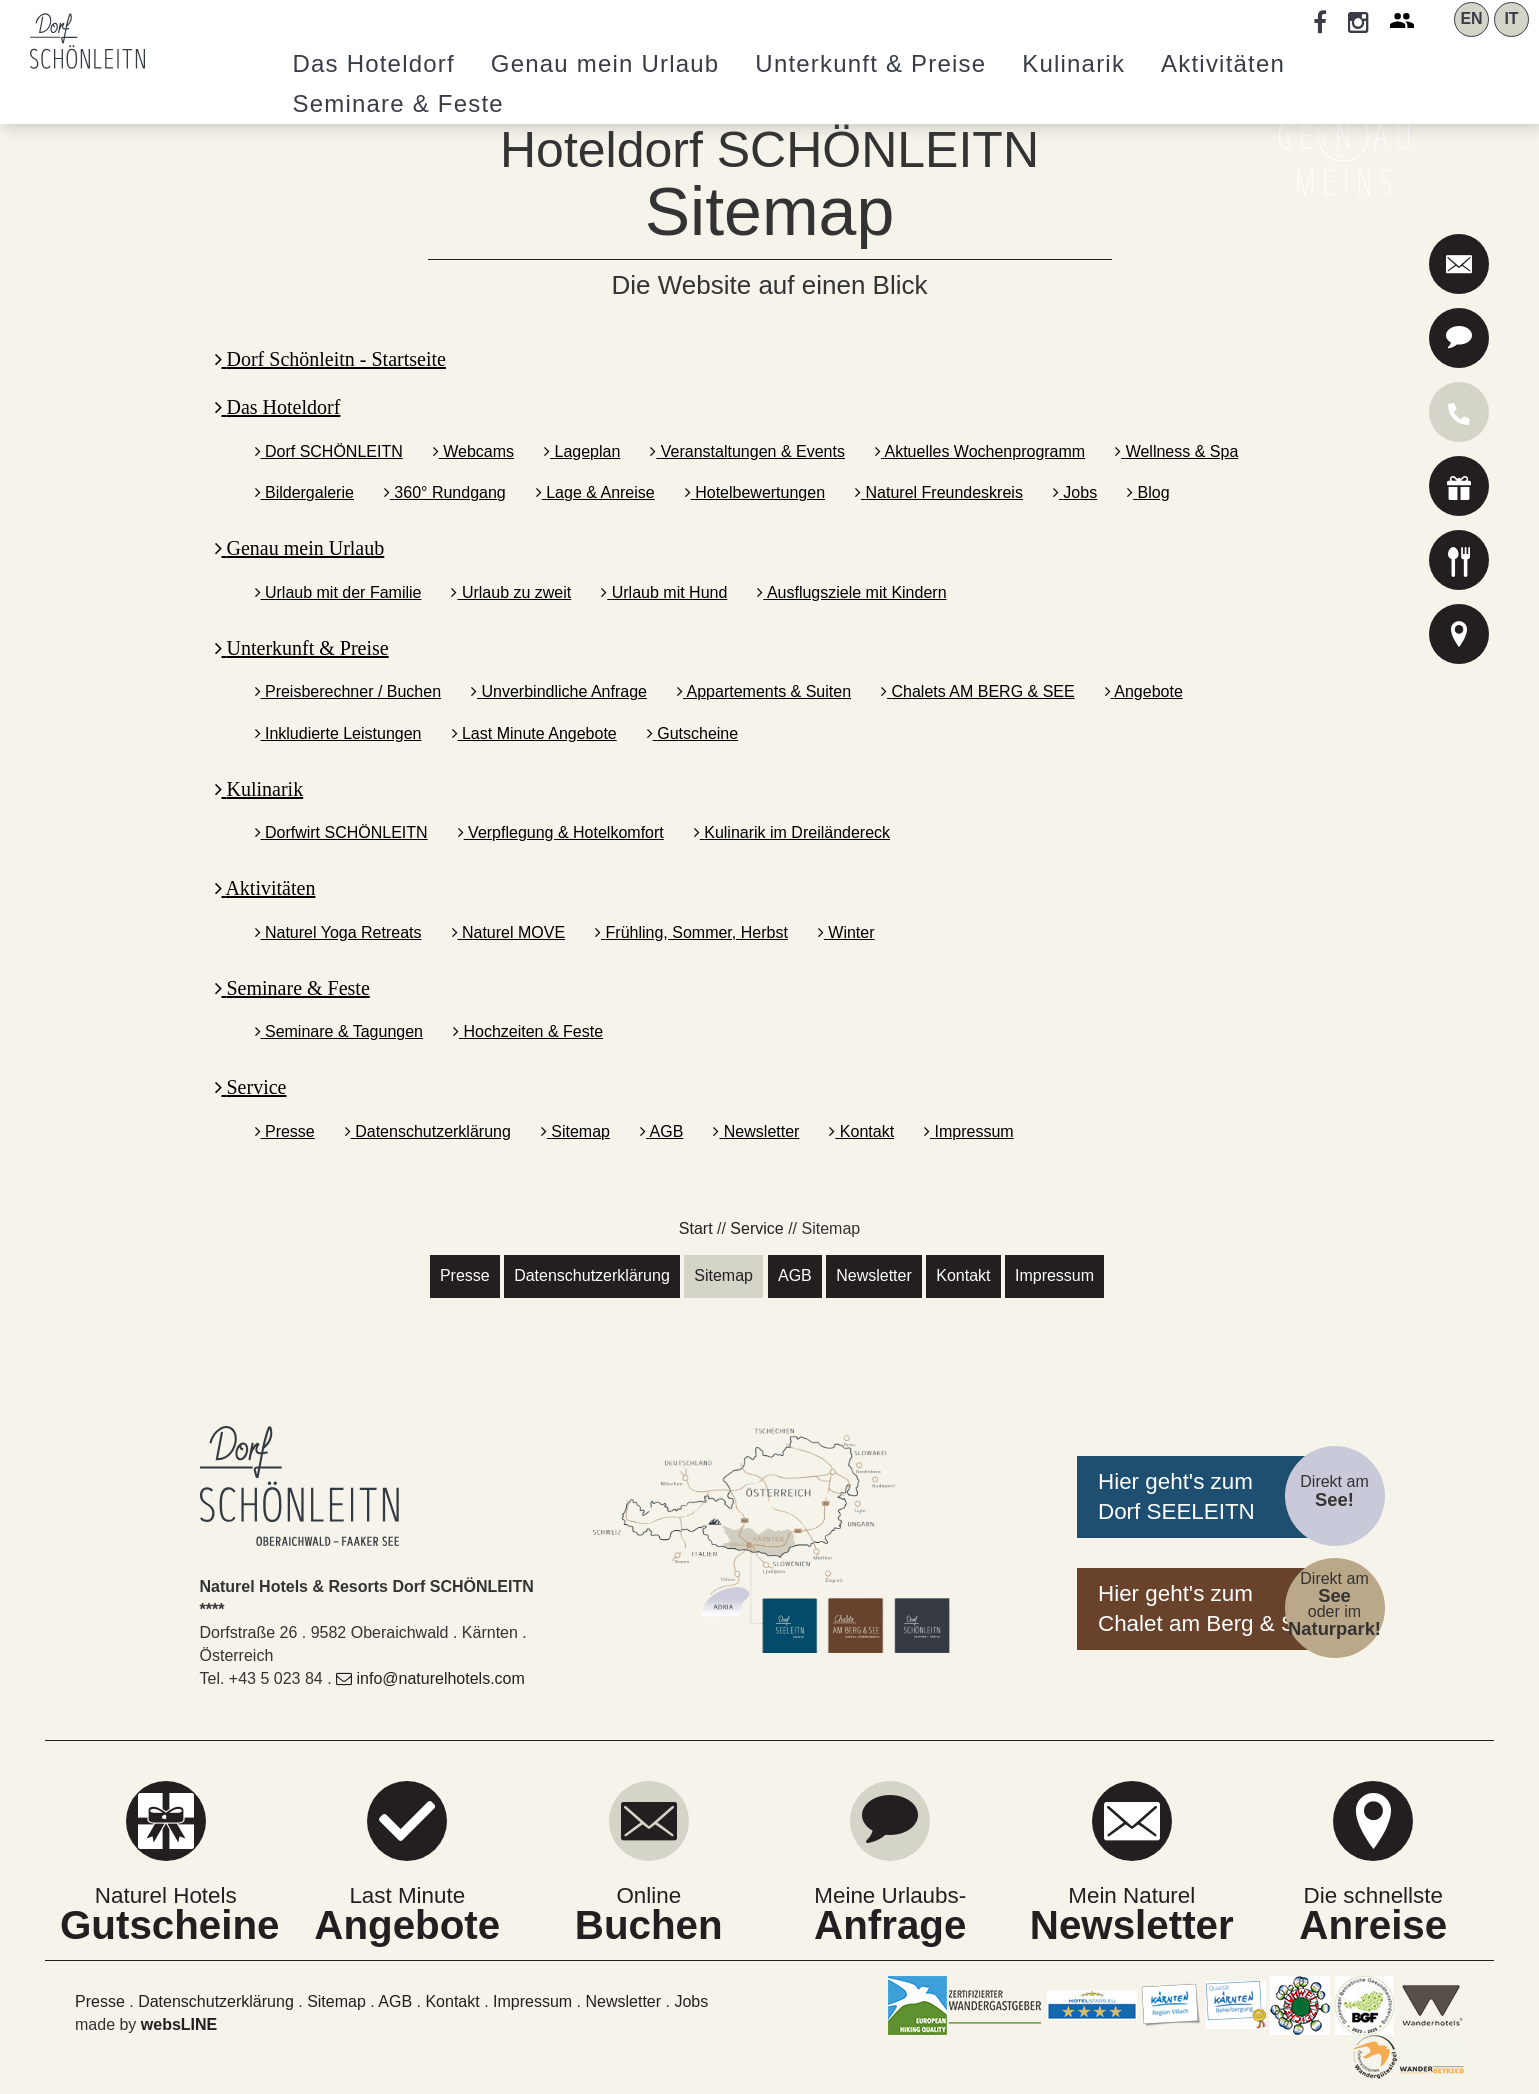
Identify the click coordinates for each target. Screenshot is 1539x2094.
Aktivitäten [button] (1223, 63)
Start (696, 1228)
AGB (661, 1131)
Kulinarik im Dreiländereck (792, 832)
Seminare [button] (398, 103)
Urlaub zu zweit (511, 592)
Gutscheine (692, 733)
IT (1511, 18)
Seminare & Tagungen (339, 1031)
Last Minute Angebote (534, 733)
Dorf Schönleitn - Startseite (330, 359)
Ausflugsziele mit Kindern (851, 592)
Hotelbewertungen (755, 492)
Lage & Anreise (595, 492)
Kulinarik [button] (1073, 63)
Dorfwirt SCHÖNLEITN (341, 832)
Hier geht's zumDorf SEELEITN (1176, 1496)
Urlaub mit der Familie (338, 592)
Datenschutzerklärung (428, 1131)
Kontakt (861, 1131)
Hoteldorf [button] (374, 63)
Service (251, 1087)
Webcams (473, 451)
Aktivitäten (265, 888)
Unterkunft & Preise (302, 648)
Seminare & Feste (292, 988)
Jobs (1075, 492)
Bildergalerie (304, 492)
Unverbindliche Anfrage (559, 691)
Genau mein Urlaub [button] (605, 63)
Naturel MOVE (509, 932)
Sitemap (575, 1131)
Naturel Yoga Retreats (338, 932)
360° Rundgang (445, 492)
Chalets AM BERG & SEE (978, 691)
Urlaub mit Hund (664, 592)
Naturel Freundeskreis (939, 492)
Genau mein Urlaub (300, 548)
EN (1471, 18)
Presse (285, 1131)
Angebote (1144, 691)
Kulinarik (259, 789)
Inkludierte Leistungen (338, 733)
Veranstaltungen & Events (747, 451)
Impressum (969, 1131)
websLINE (179, 2024)
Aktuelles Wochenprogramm (980, 451)
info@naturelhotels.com (430, 1678)
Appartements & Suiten (764, 691)
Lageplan (582, 451)
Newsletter (756, 1131)
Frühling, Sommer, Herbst (691, 932)
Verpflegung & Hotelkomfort (561, 832)
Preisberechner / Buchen (348, 691)
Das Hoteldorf (278, 407)
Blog (1148, 492)
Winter (846, 932)
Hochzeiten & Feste (528, 1031)
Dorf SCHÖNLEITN (329, 451)
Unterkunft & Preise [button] (870, 63)
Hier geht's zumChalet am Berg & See (1209, 1608)
